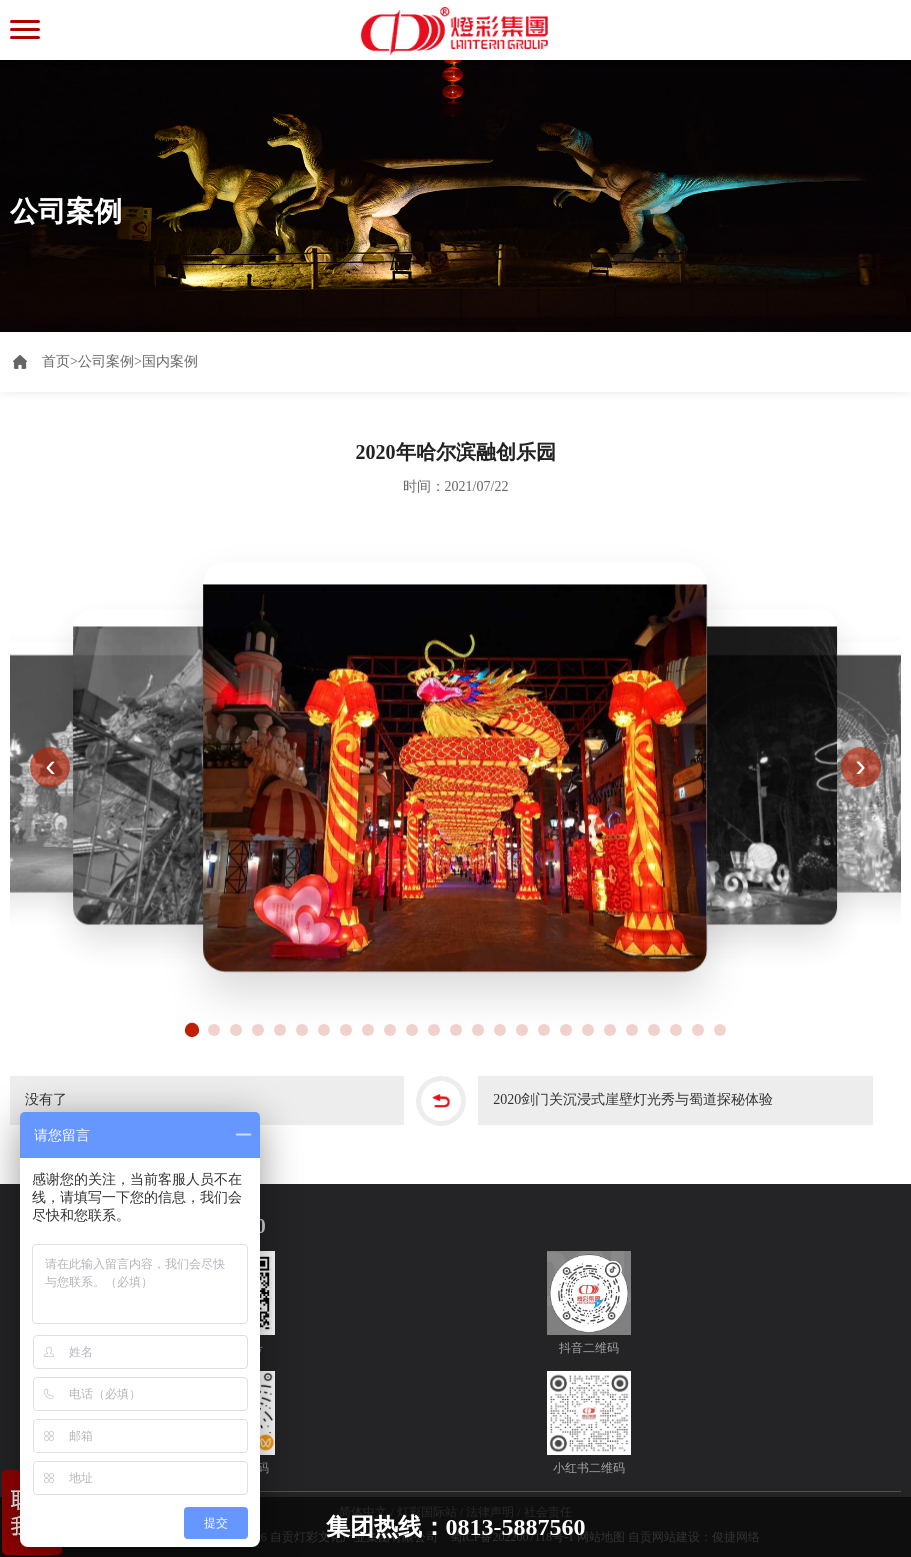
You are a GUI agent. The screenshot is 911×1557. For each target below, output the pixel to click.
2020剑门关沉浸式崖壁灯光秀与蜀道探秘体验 (633, 1100)
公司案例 (106, 361)
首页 (60, 361)
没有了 (46, 1100)
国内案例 (170, 361)
